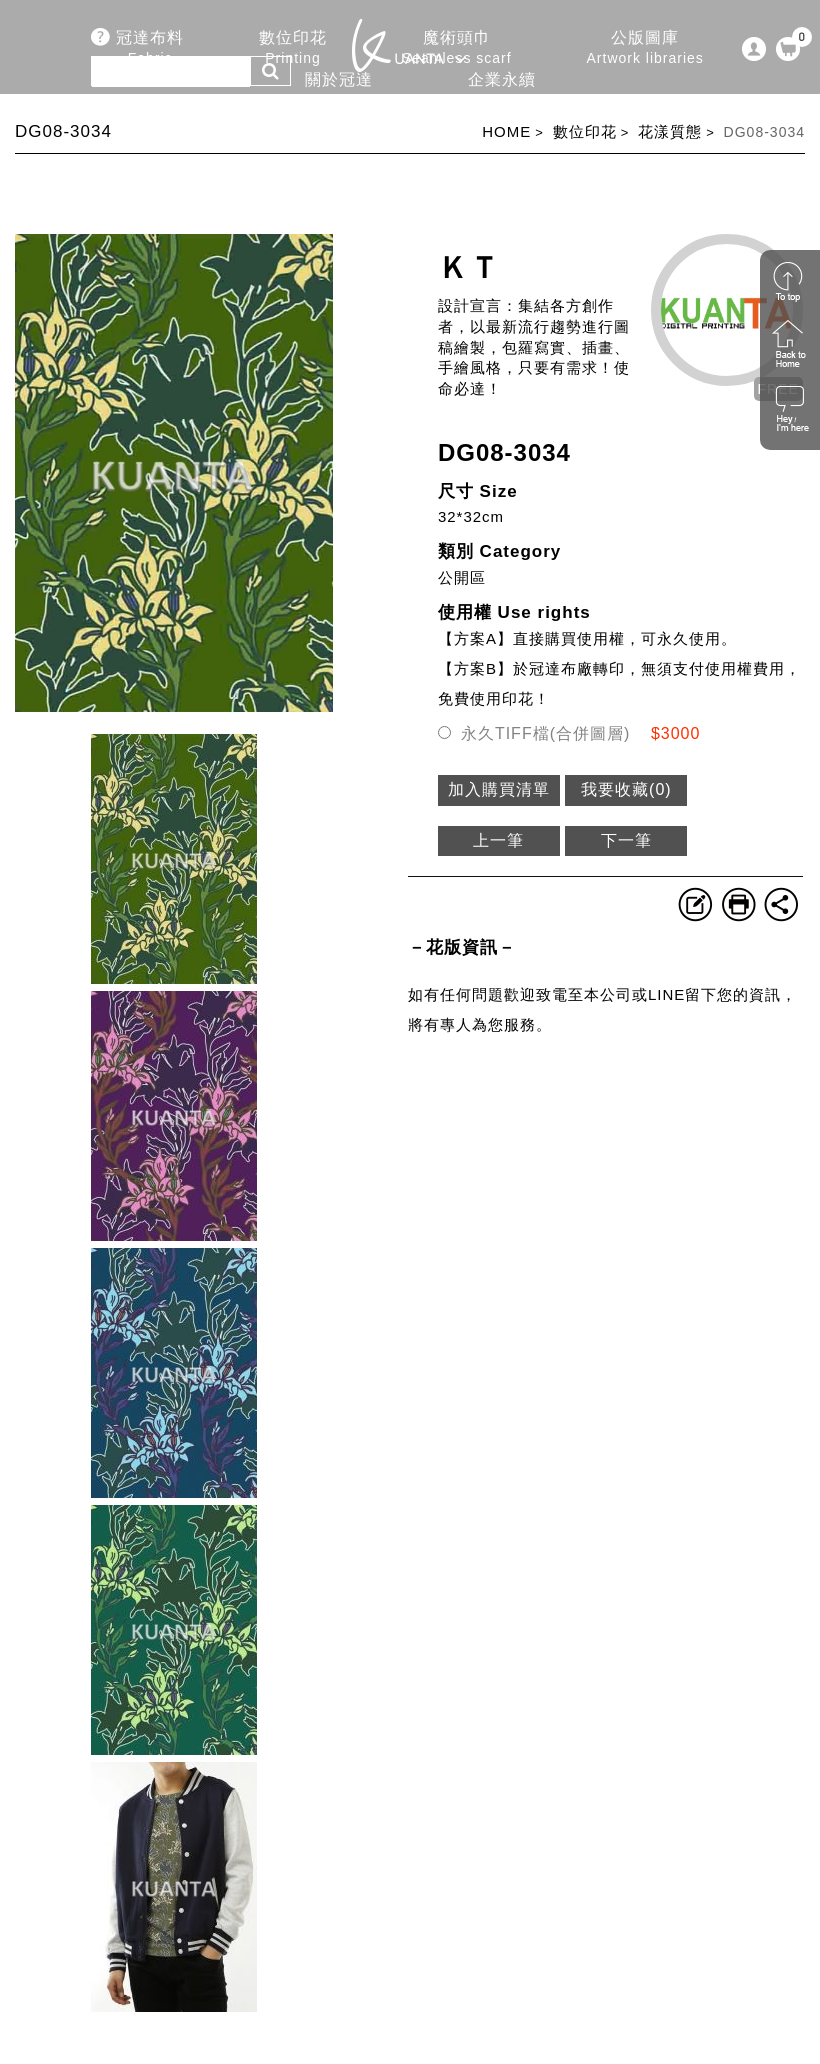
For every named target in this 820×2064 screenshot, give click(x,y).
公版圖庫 (645, 48)
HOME (506, 131)
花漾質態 (670, 131)
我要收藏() (626, 789)
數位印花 (585, 131)
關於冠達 (338, 90)
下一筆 (626, 840)
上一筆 (498, 840)
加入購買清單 (499, 789)
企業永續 (502, 90)
